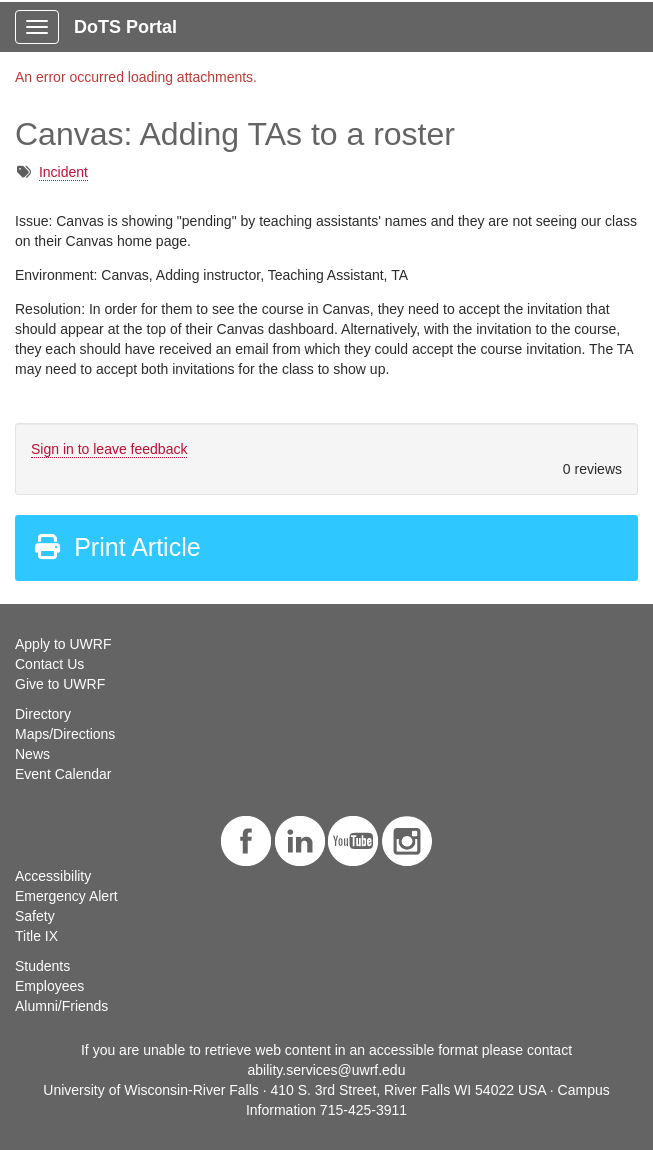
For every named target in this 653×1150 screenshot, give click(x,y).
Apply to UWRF (63, 644)
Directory (43, 714)
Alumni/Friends (61, 1006)
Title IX (36, 936)
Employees (49, 986)
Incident (63, 172)
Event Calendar (63, 774)
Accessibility (53, 876)
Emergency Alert (66, 896)
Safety (35, 916)
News (32, 754)
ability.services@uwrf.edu (327, 1070)
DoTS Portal (125, 27)
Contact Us (49, 664)
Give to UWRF (60, 684)
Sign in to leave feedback (109, 449)
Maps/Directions (65, 734)
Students (42, 966)
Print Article (116, 547)
